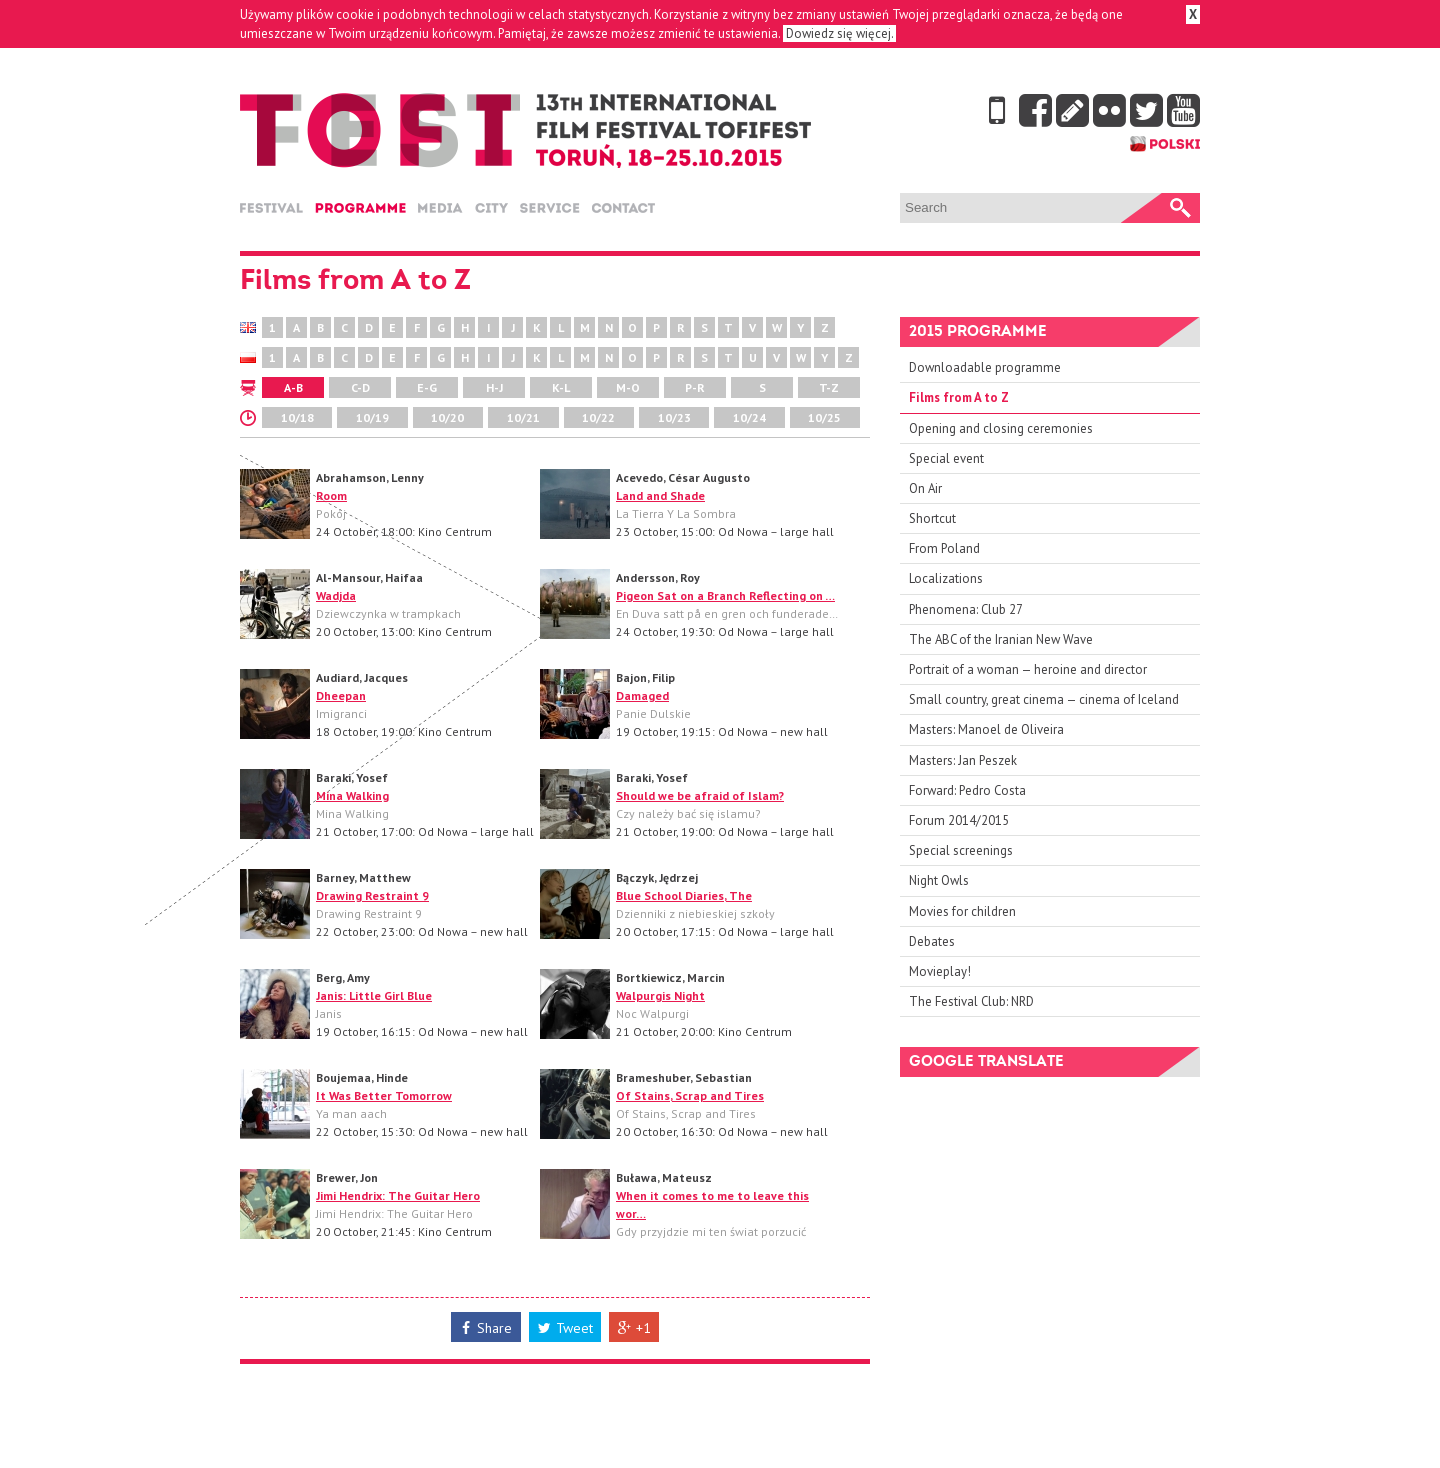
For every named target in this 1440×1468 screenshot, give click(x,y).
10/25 (824, 417)
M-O (628, 387)
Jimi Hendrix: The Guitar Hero (398, 1195)
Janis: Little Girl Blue (374, 995)
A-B (293, 387)
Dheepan (341, 695)
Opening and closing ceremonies (1001, 428)
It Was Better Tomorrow (384, 1095)
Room (331, 495)
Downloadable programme (985, 367)
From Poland (944, 548)
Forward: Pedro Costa (967, 790)
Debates (932, 941)
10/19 (372, 417)
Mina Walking (352, 795)
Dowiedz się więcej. (839, 33)
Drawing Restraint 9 (372, 895)
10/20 (447, 417)
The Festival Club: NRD (971, 1001)
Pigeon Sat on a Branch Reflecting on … (725, 595)
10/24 (749, 417)
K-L (561, 387)
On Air (925, 488)
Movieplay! (940, 971)
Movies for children (962, 911)
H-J (494, 387)
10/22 (598, 417)
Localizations (946, 578)
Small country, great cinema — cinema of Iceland (1044, 699)
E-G (427, 387)
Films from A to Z (959, 397)
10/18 (297, 417)
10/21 (523, 417)
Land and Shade (660, 495)
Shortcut (932, 518)
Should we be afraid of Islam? (700, 795)
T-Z (829, 387)
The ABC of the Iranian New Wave (1001, 639)
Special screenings (961, 850)
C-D (360, 387)
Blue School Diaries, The (684, 895)
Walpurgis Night (660, 995)
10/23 (674, 417)
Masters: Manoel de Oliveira (986, 729)
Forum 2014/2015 (959, 820)
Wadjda (336, 595)
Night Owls (939, 880)
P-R (695, 387)
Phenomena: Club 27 (966, 609)
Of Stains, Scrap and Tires (690, 1095)
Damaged (642, 695)
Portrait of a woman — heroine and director (1028, 669)
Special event (946, 458)
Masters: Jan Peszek (963, 760)
